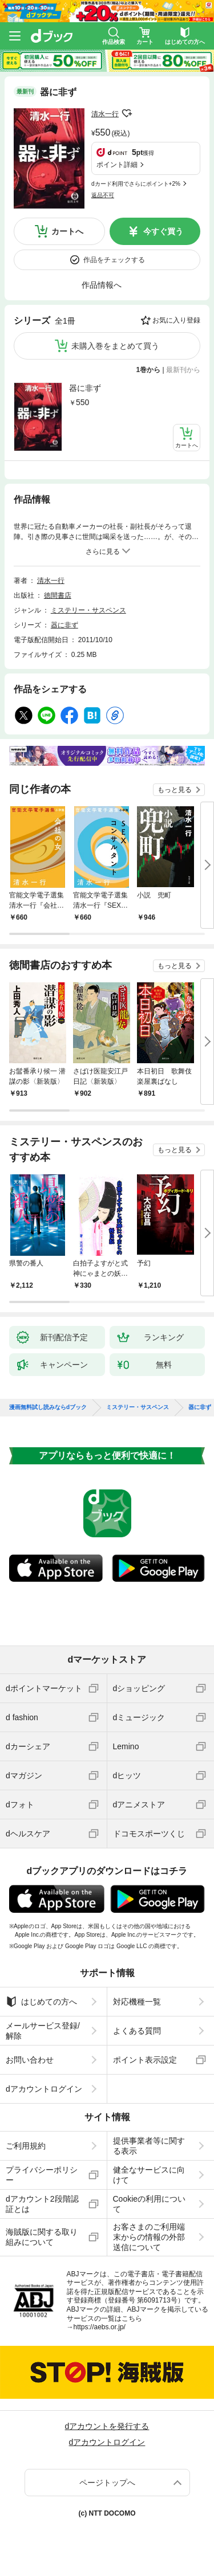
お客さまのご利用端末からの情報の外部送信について (149, 2237)
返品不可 (102, 195)
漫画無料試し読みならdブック (48, 1407)
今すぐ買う (163, 231)
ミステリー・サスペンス (88, 610)
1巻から (148, 369)
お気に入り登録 (176, 320)
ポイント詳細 (117, 165)
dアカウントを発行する (107, 2426)
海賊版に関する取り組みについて (42, 2237)
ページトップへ (107, 2482)
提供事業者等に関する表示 (149, 2145)
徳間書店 (57, 595)
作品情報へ (102, 284)
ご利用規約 (26, 2145)
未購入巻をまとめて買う (115, 345)
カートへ (67, 231)
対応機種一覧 (137, 2001)
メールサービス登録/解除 (43, 2030)
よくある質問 (137, 2030)
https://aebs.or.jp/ (100, 2327)
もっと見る (175, 790)
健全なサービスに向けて (149, 2175)
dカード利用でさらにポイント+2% (135, 184)
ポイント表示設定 (145, 2059)
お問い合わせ (30, 2059)
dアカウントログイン (44, 2088)
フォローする (126, 113)
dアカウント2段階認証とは (42, 2204)
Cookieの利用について (149, 2204)
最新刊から (183, 369)
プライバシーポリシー (42, 2175)
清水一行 (105, 114)
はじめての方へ (41, 2001)
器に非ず (85, 388)
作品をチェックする (114, 260)
